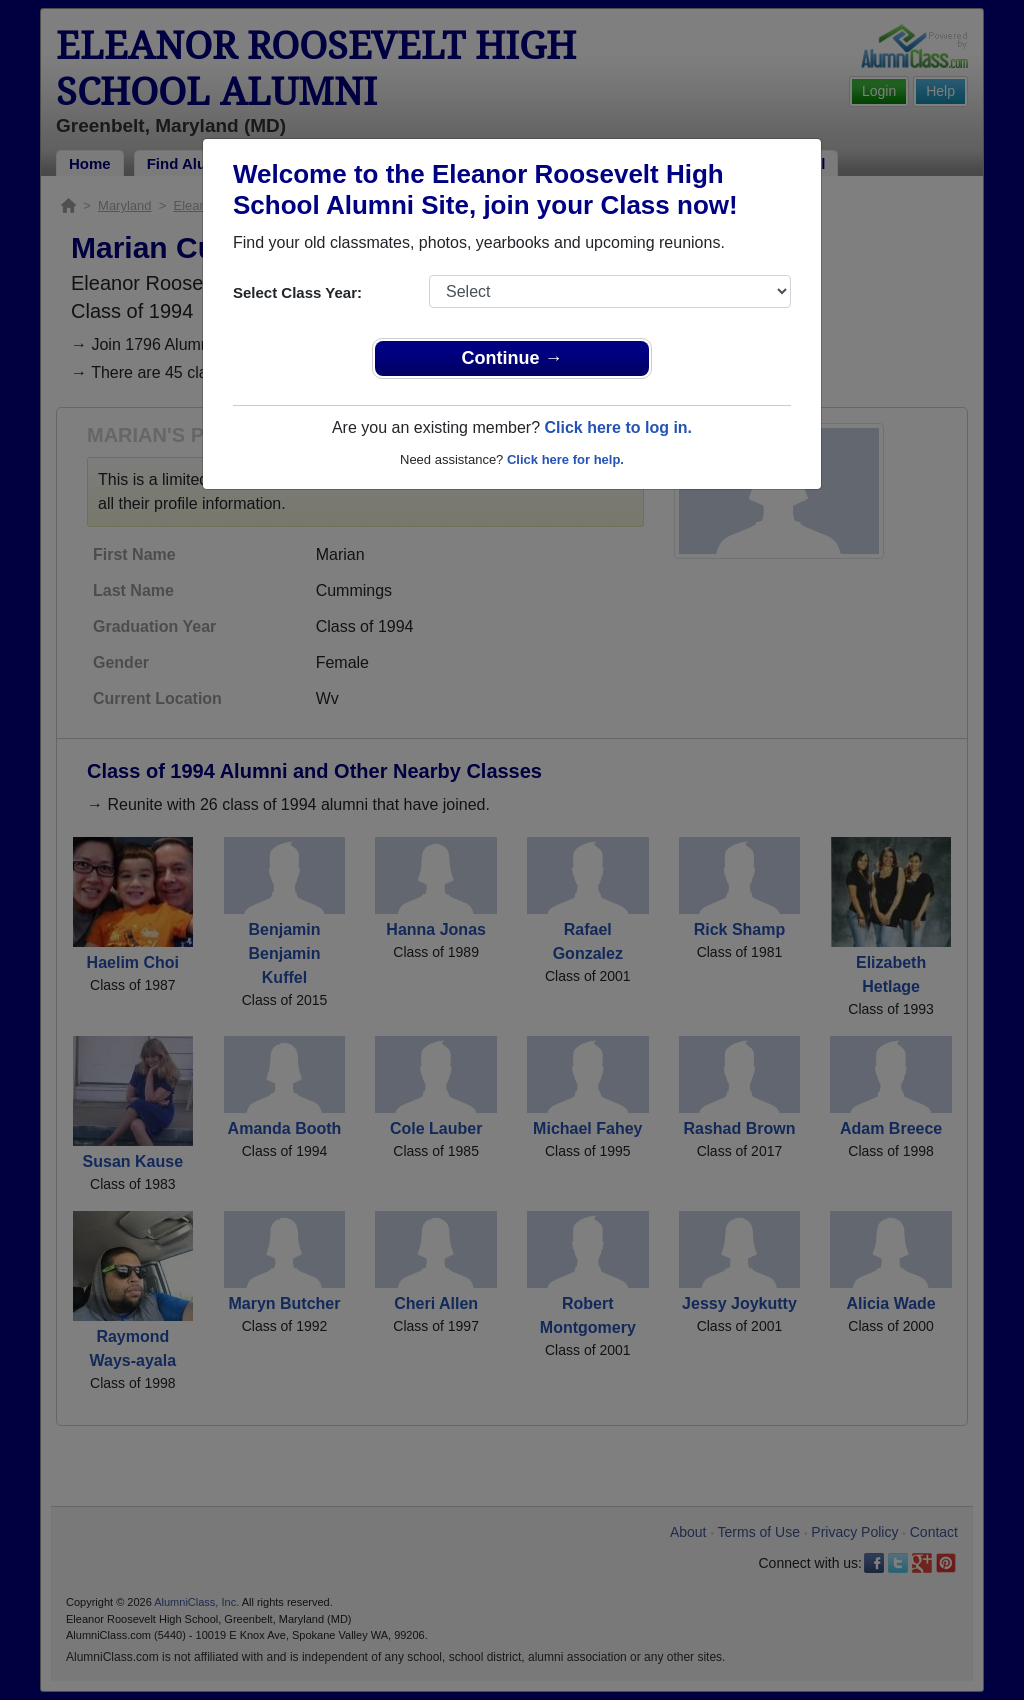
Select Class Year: (297, 292)
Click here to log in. (618, 427)
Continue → (512, 358)
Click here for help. (565, 459)
